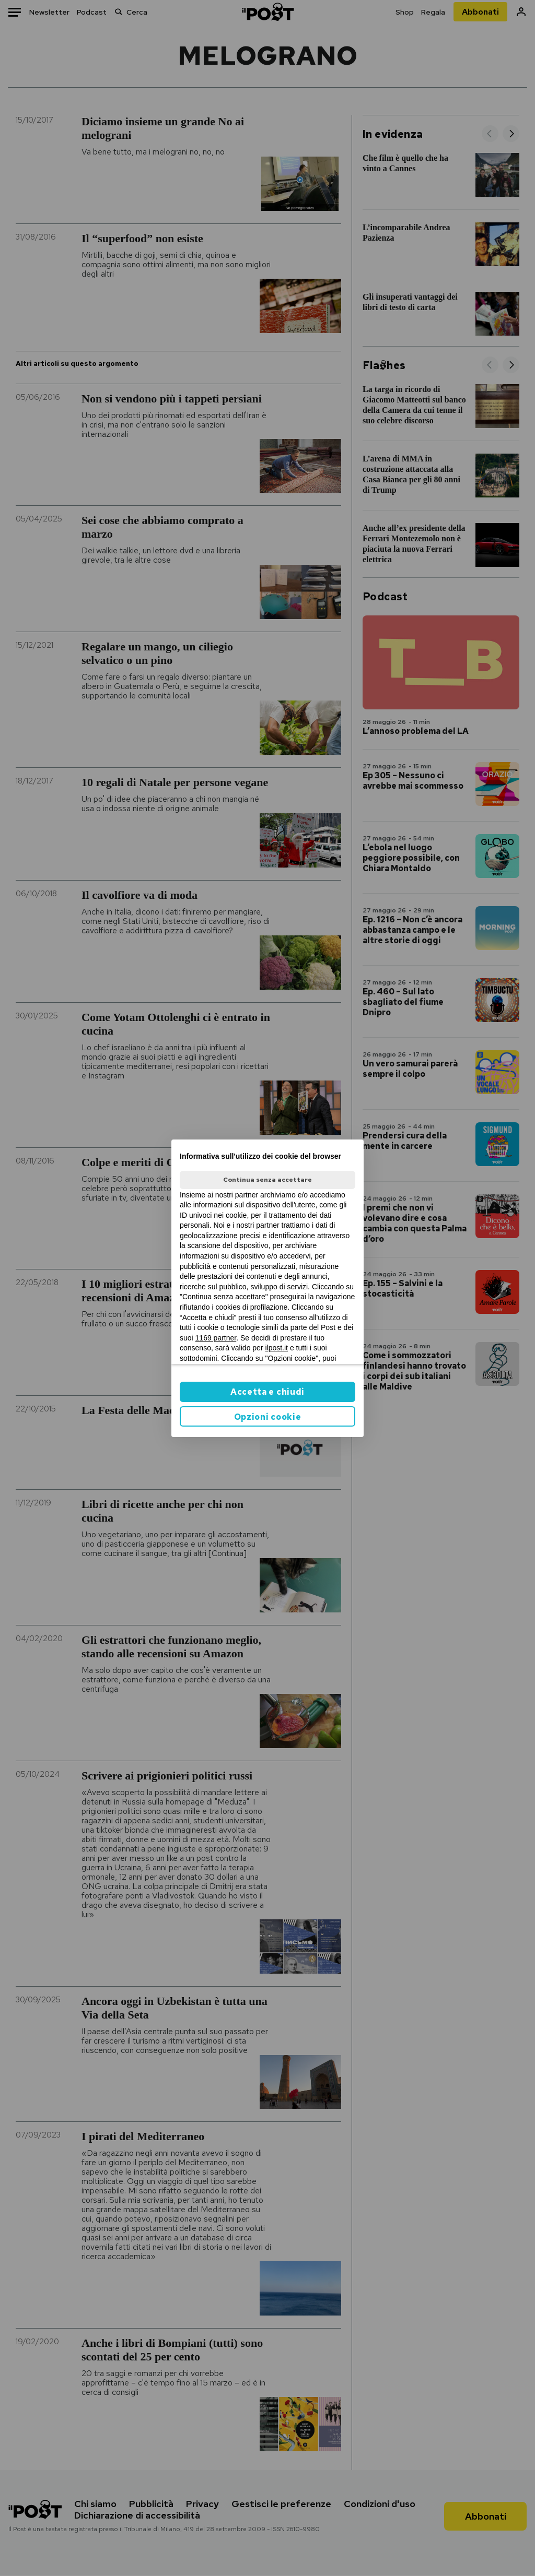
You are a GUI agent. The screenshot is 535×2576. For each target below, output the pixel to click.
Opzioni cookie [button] (267, 1416)
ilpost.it (276, 1348)
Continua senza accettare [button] (267, 1180)
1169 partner (216, 1338)
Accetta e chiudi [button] (267, 1391)
